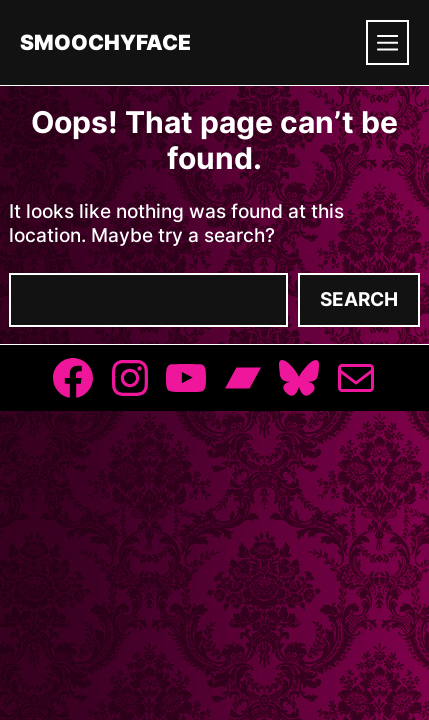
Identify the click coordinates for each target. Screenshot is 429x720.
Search (359, 299)
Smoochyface (105, 42)
